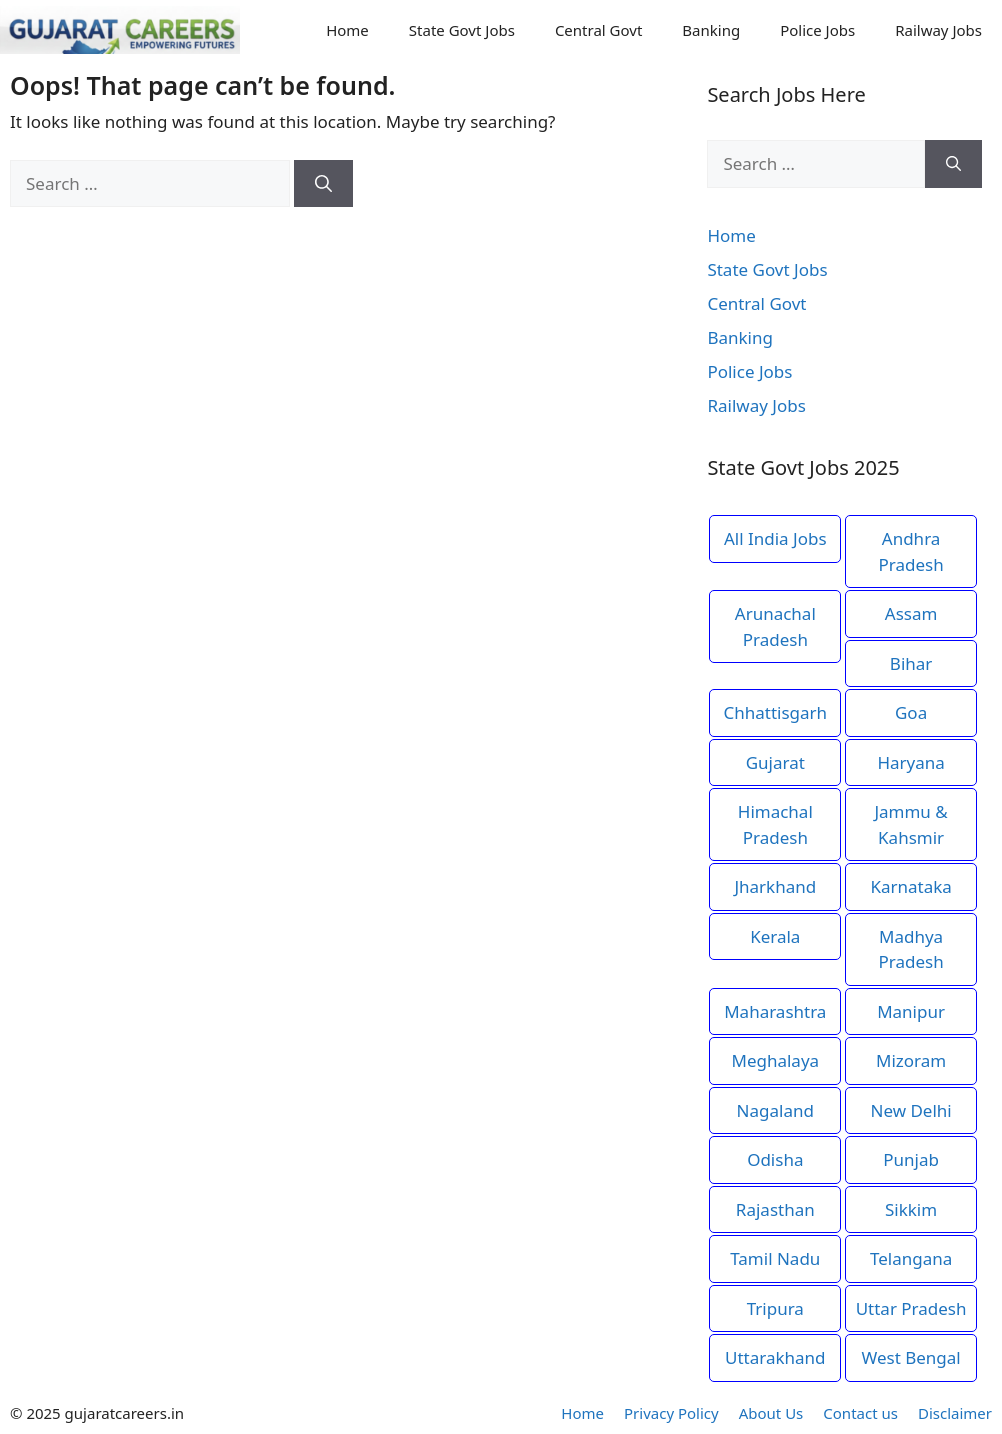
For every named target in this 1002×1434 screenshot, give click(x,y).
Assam (911, 613)
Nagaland (775, 1110)
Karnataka (910, 886)
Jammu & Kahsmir (910, 824)
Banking (711, 30)
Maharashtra (775, 1011)
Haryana (910, 762)
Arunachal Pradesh (775, 626)
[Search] (323, 184)
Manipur (911, 1011)
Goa (911, 712)
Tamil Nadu (775, 1258)
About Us (771, 1413)
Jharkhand (775, 886)
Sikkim (911, 1209)
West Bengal (910, 1357)
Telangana (911, 1258)
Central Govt (598, 30)
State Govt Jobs (462, 30)
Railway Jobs (938, 30)
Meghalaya (775, 1060)
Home (347, 30)
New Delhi (910, 1110)
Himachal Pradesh (775, 824)
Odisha (775, 1159)
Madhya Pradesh (910, 949)
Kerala (775, 936)
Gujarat (775, 762)
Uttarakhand (775, 1357)
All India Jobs (775, 538)
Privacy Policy (671, 1413)
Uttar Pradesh (911, 1308)
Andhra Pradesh (910, 551)
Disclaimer (955, 1413)
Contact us (860, 1413)
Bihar (911, 663)
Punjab (911, 1159)
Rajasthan (775, 1209)
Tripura (775, 1308)
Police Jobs (817, 30)
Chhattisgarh (775, 712)
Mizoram (911, 1060)
